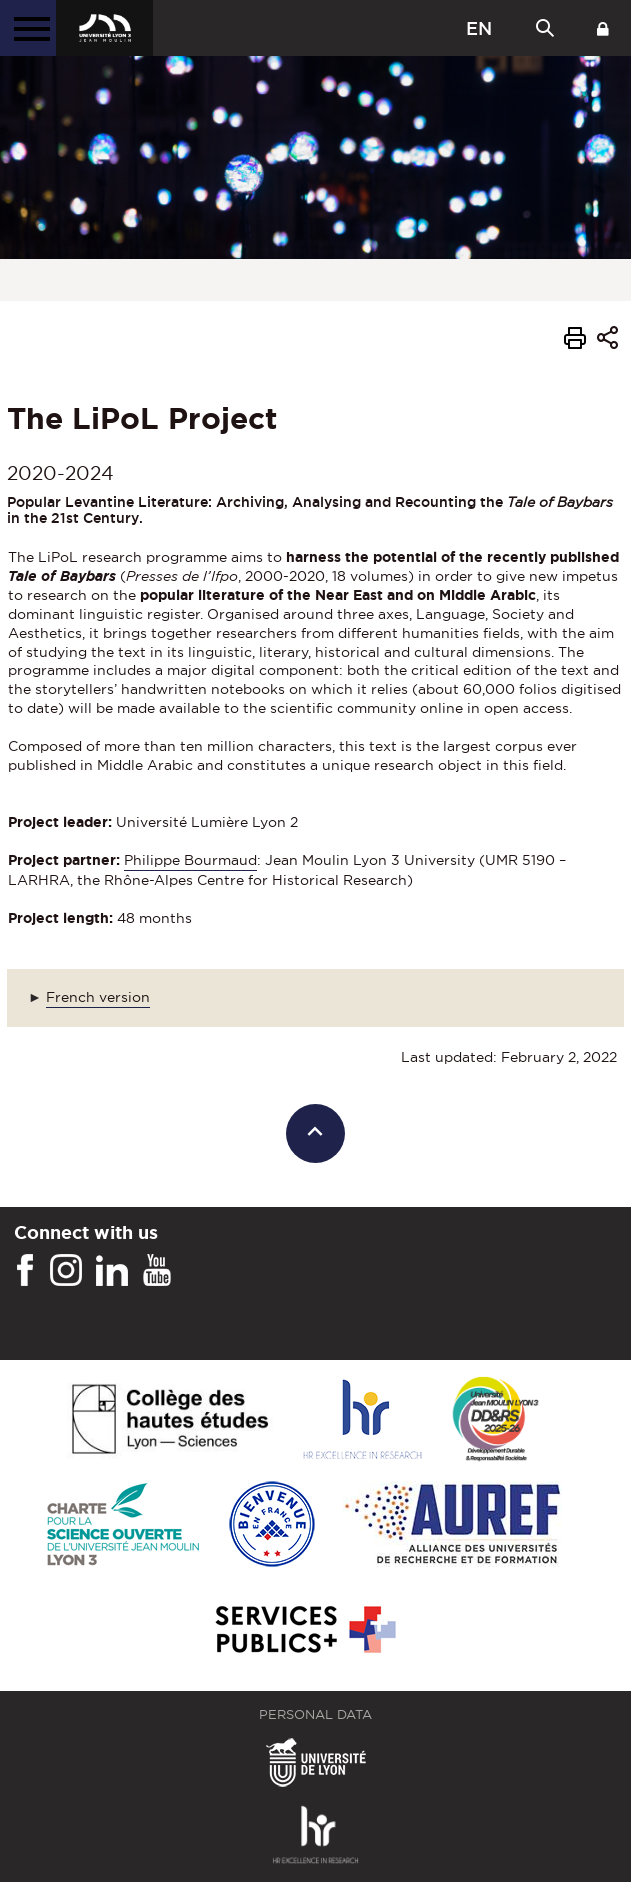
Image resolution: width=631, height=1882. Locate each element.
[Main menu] (28, 28)
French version (98, 997)
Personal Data (315, 1714)
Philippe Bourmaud (190, 860)
